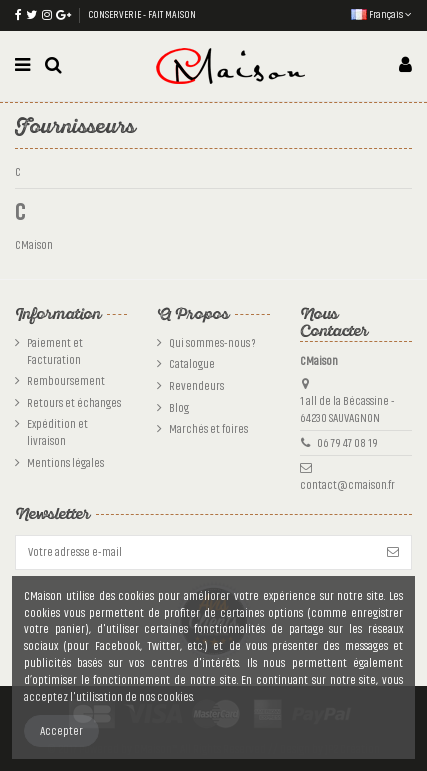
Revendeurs (196, 386)
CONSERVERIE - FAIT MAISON (142, 15)
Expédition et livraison (57, 432)
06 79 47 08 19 (347, 443)
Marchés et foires (208, 429)
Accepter (61, 731)
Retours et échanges (74, 403)
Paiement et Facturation (55, 351)
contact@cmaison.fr (347, 485)
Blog (179, 408)
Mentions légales (65, 463)
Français (381, 15)
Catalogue (192, 364)
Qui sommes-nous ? (212, 343)
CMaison (34, 245)
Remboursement (66, 381)
